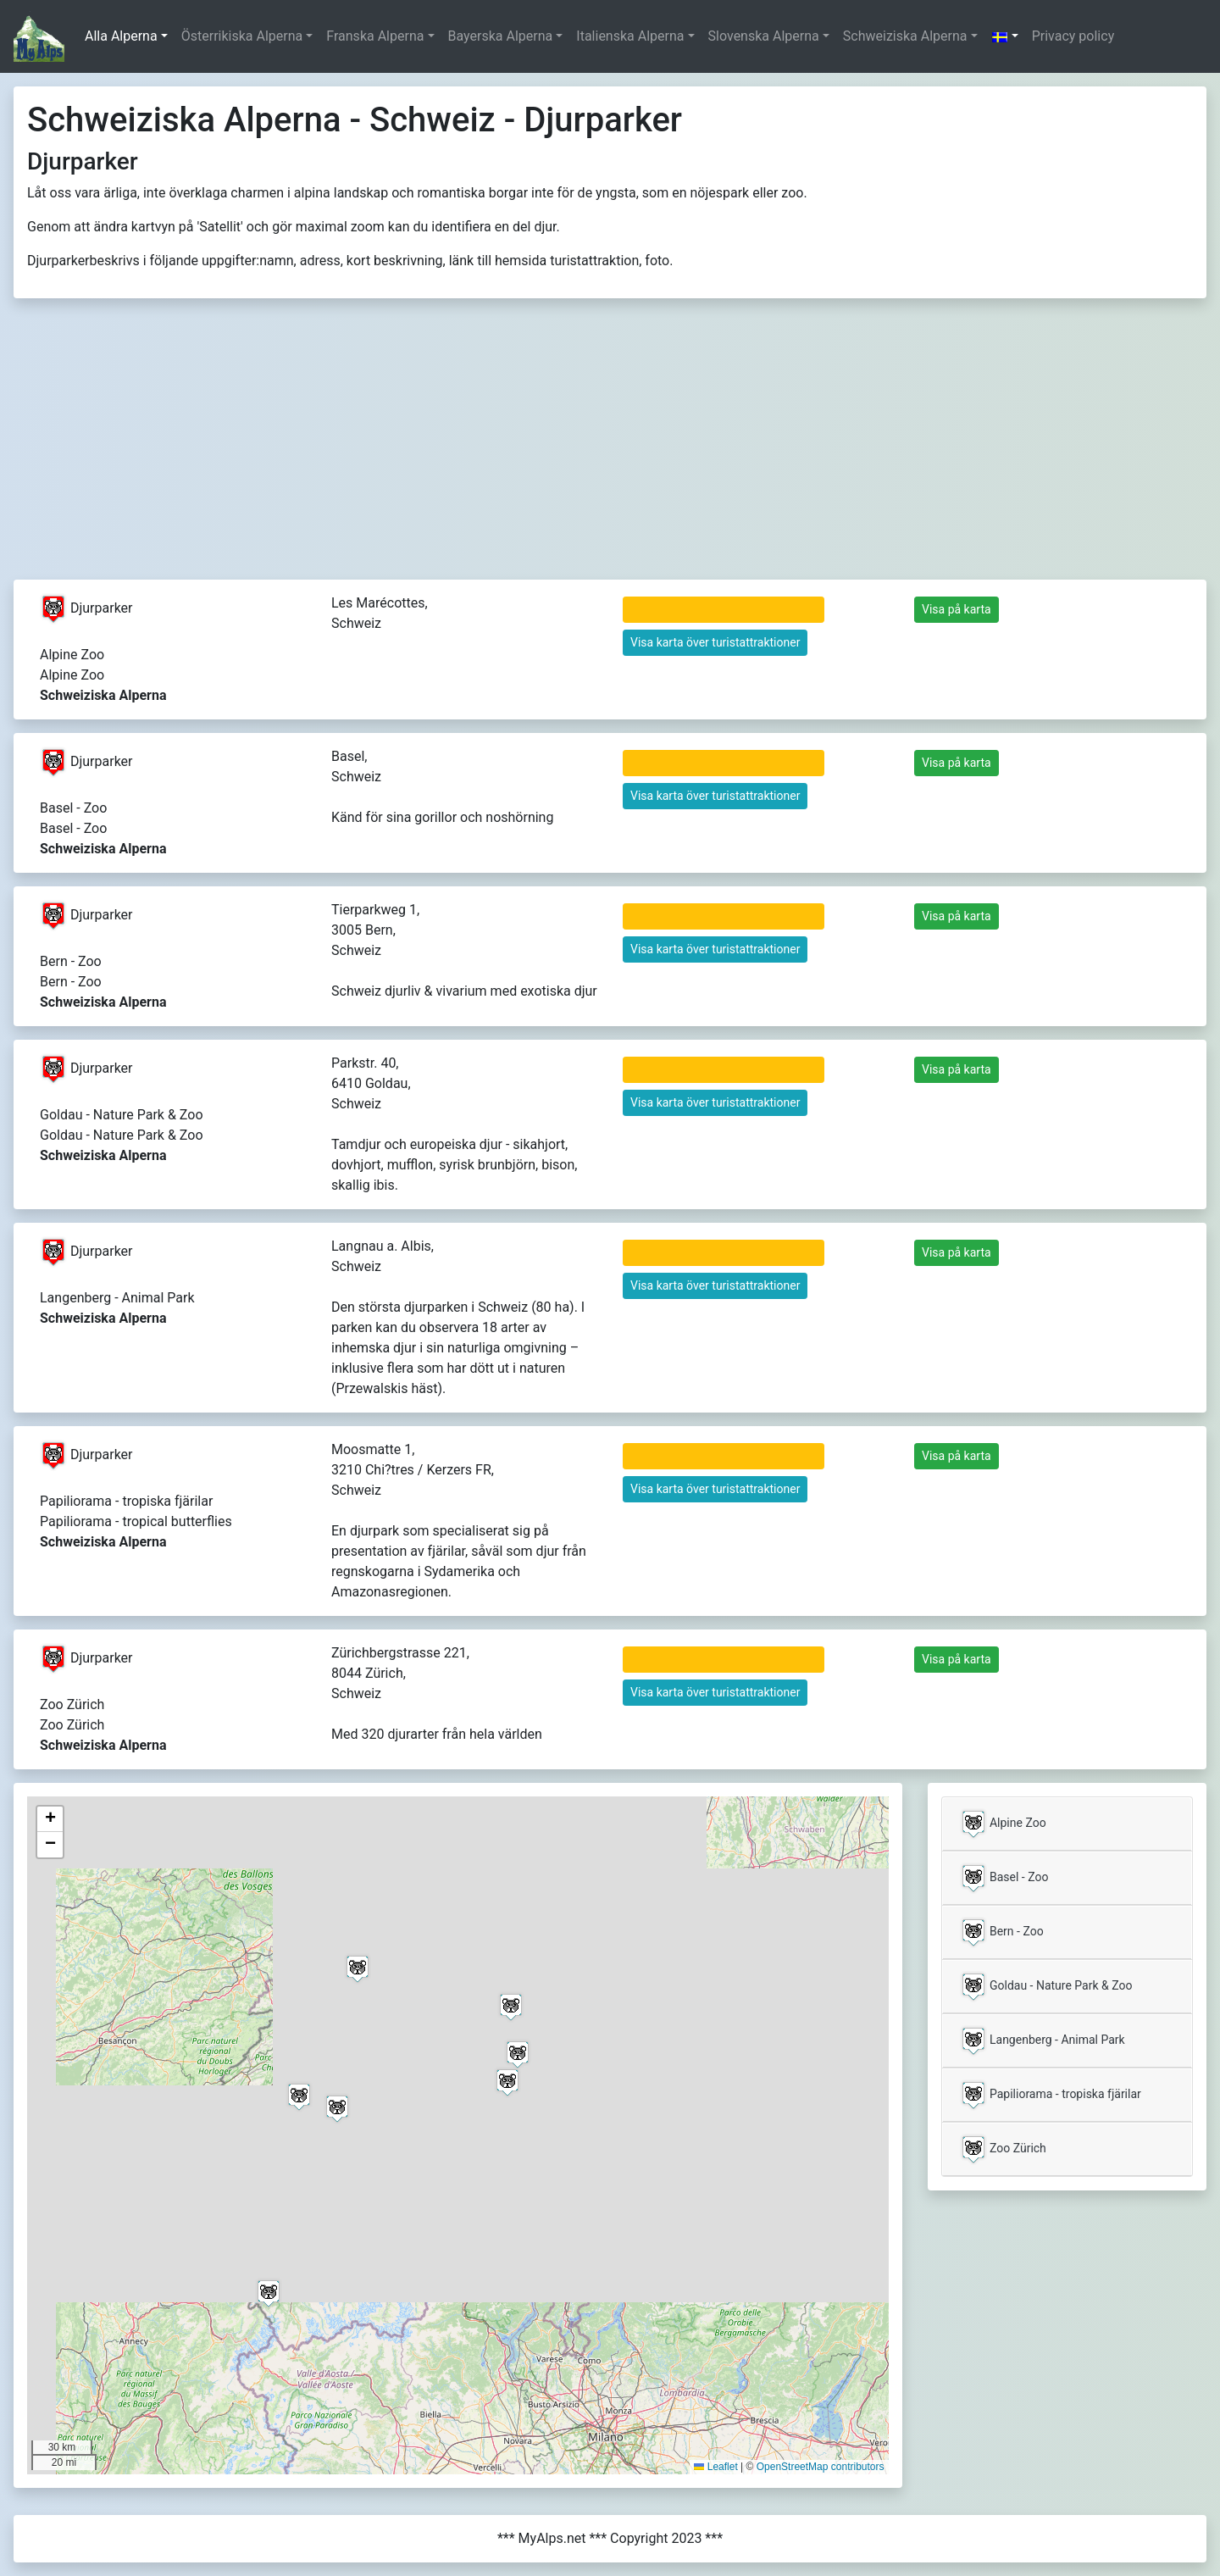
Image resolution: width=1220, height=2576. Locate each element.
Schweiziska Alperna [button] (905, 36)
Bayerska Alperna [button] (500, 36)
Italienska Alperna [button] (630, 36)
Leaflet (715, 2467)
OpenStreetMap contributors (820, 2467)
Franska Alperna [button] (375, 36)
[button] (1004, 36)
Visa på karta (956, 609)
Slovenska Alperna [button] (763, 36)
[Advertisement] (610, 452)
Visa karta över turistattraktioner (715, 642)
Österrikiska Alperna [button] (242, 36)
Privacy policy (1073, 36)
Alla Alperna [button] (121, 36)
